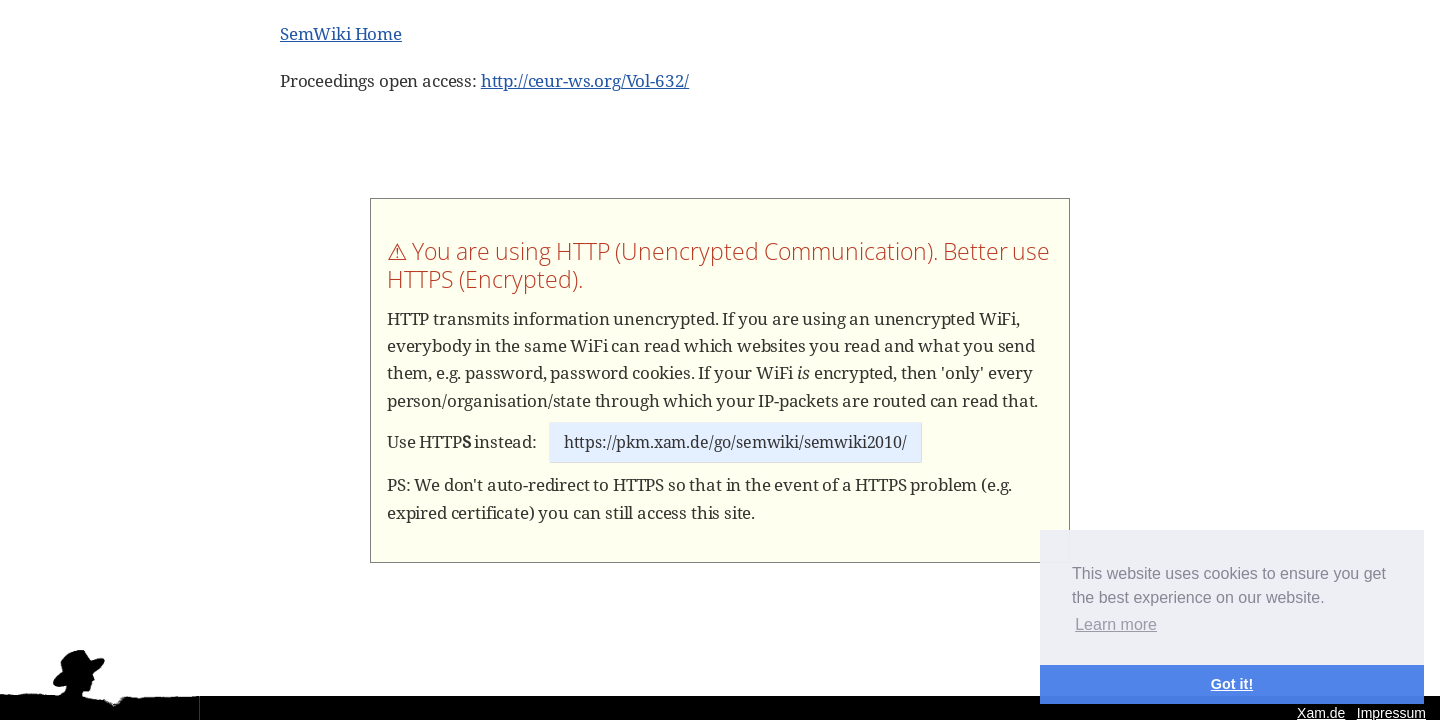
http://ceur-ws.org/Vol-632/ (585, 80)
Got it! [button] (1232, 684)
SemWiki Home (341, 33)
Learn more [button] (1116, 624)
